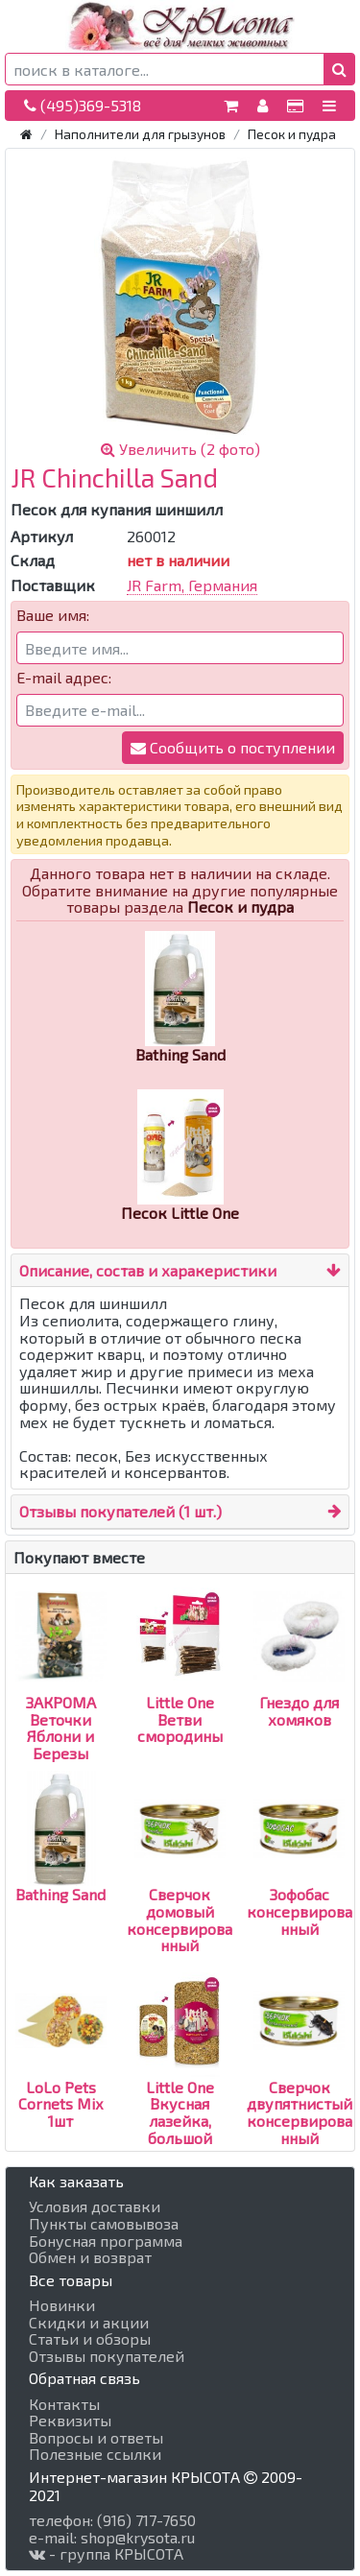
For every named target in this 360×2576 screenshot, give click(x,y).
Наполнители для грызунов (140, 134)
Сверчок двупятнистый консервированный (299, 2078)
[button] (339, 69)
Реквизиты (70, 2420)
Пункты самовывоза (104, 2223)
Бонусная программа (105, 2241)
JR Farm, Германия (192, 585)
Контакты (64, 2404)
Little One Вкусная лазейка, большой (179, 2078)
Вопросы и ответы (96, 2437)
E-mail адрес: (63, 677)
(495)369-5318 (82, 105)
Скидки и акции (89, 2322)
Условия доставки (94, 2206)
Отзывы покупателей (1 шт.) (120, 1511)
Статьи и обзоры (90, 2339)
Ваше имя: (52, 615)
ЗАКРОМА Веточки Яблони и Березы (61, 1693)
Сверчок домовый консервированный (179, 1885)
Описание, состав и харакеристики (147, 1270)
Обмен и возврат (90, 2257)
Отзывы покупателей (106, 2356)
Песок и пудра (292, 134)
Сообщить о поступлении (233, 747)
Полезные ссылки (95, 2454)
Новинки (62, 2305)
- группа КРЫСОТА (106, 2554)
